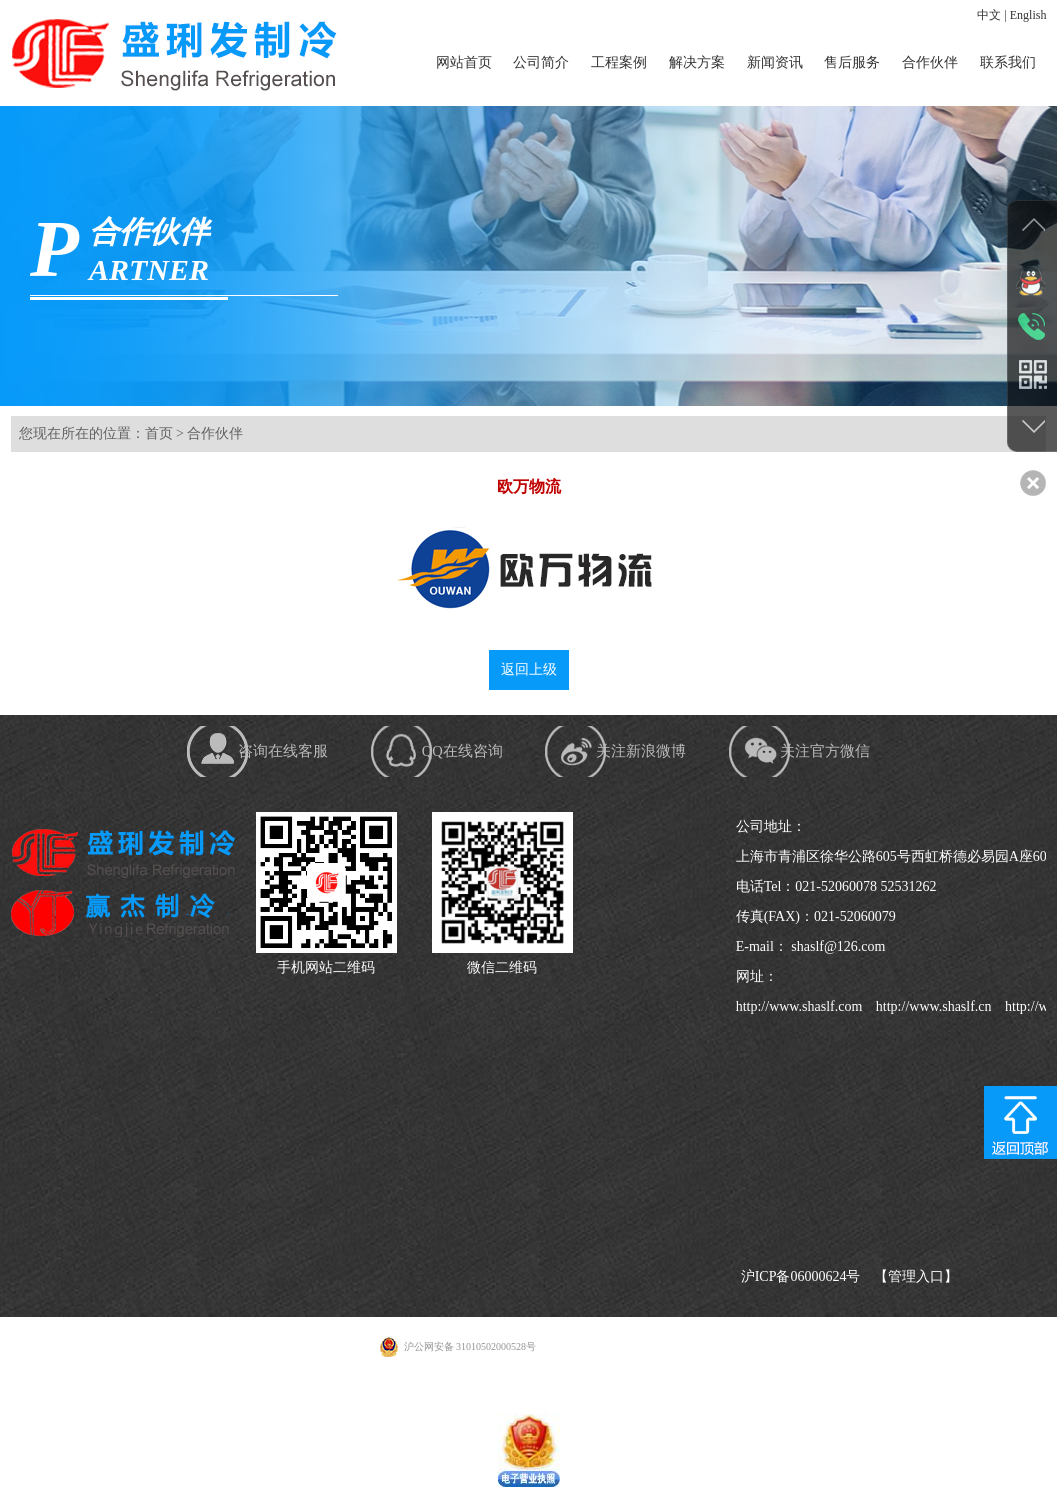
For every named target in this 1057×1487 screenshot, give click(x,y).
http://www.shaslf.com (799, 1023)
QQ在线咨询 (462, 773)
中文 (989, 15)
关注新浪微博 (669, 773)
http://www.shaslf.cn (931, 1023)
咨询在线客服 (256, 773)
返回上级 (529, 678)
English (1028, 15)
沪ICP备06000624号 (801, 1293)
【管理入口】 (916, 1293)
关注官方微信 (879, 773)
